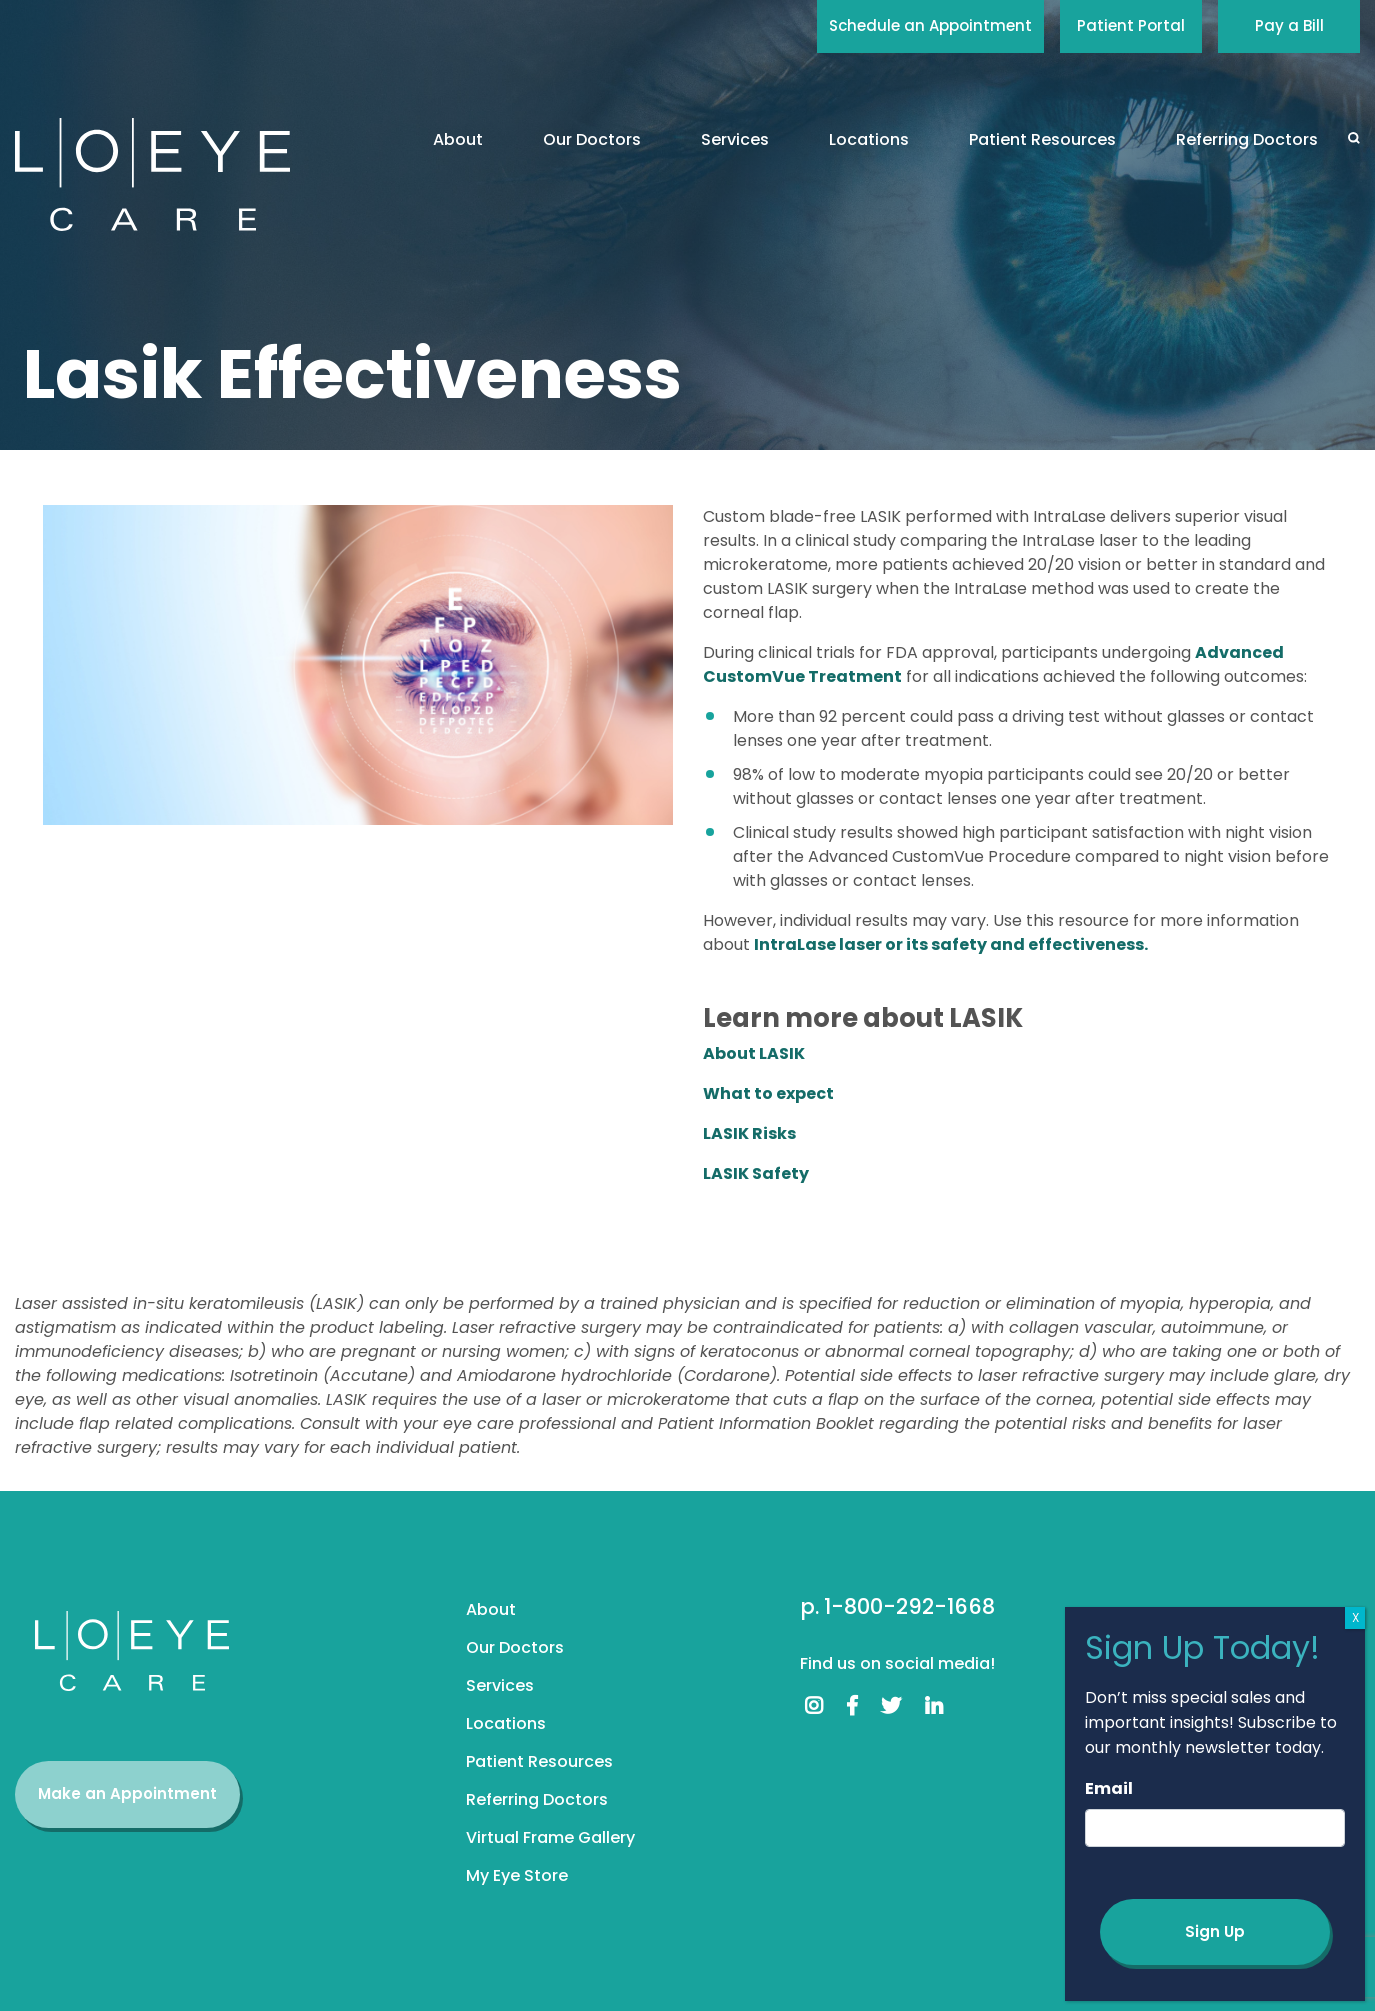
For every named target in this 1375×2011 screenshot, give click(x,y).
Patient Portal (1131, 25)
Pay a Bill (1289, 25)
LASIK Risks (749, 1133)
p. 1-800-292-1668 (897, 1606)
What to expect (768, 1093)
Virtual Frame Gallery (550, 1837)
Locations (869, 139)
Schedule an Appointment (930, 25)
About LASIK (754, 1053)
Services (735, 139)
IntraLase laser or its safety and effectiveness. (951, 944)
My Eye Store (517, 1875)
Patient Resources (1042, 139)
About (458, 139)
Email (1109, 1788)
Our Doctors (592, 139)
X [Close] (1355, 1617)
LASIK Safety (756, 1173)
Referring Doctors (1247, 139)
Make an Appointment (127, 1793)
